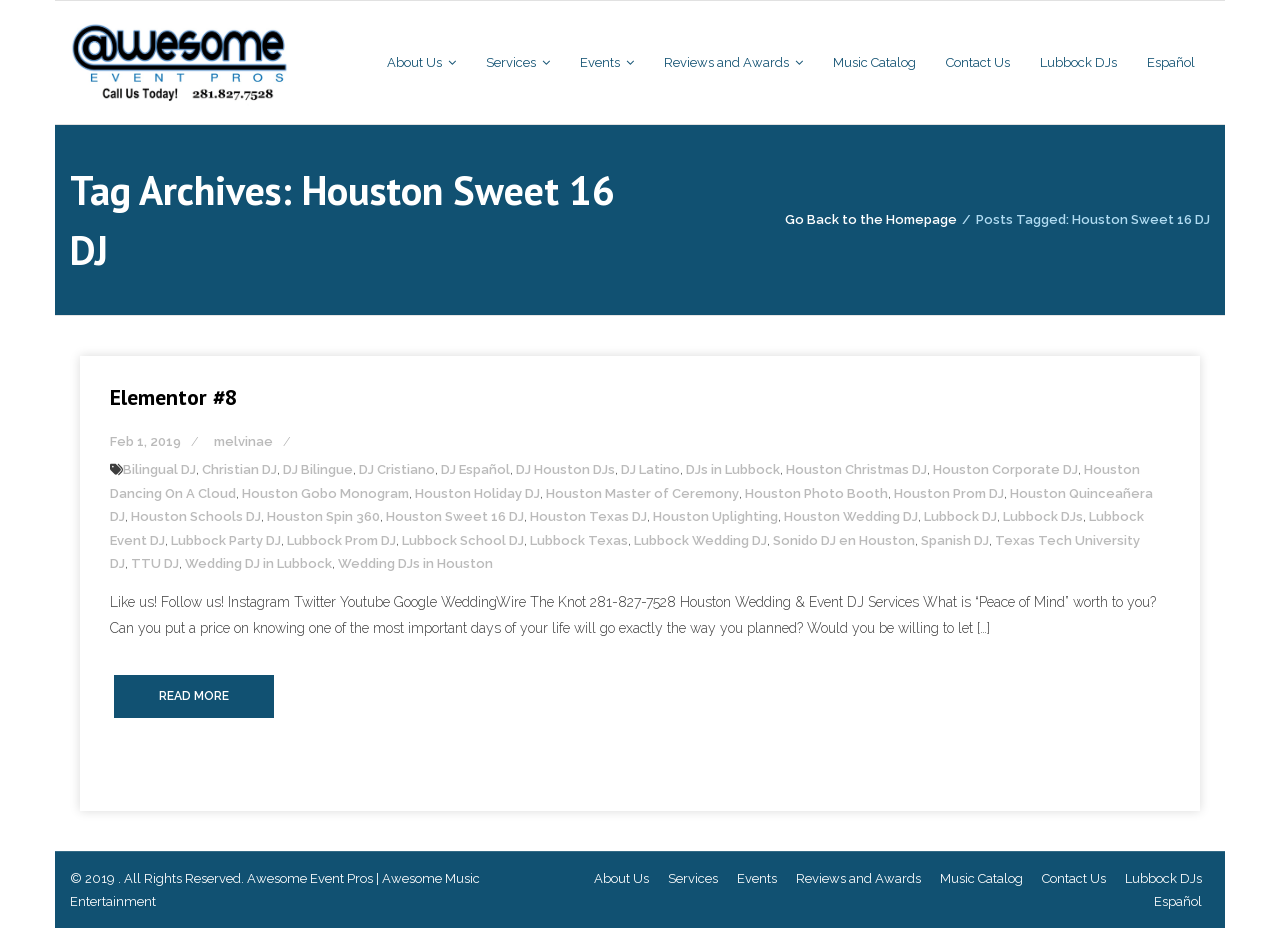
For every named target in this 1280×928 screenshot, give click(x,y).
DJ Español (475, 469)
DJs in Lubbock (733, 469)
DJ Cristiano (397, 469)
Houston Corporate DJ (1005, 469)
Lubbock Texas (579, 540)
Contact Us (1074, 878)
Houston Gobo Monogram (325, 493)
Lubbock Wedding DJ (700, 540)
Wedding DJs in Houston (415, 563)
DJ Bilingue (318, 469)
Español (1178, 901)
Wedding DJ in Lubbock (258, 563)
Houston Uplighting (715, 516)
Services (693, 878)
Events (757, 878)
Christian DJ (239, 469)
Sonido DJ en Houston (844, 540)
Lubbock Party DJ (226, 540)
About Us (621, 878)
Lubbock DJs (1043, 516)
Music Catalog (981, 878)
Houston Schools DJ (196, 516)
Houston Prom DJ (949, 493)
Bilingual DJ (159, 469)
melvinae (243, 441)
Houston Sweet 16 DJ (455, 516)
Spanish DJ (955, 540)
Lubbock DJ (960, 516)
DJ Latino (650, 469)
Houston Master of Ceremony (642, 493)
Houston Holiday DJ (477, 493)
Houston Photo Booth (816, 493)
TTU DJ (155, 563)
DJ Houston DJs (565, 469)
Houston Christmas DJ (856, 469)
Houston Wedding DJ (851, 516)
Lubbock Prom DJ (341, 540)
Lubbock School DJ (463, 540)
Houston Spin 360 (323, 516)
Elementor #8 (173, 397)
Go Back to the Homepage (871, 219)
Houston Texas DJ (588, 516)
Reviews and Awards (858, 878)
